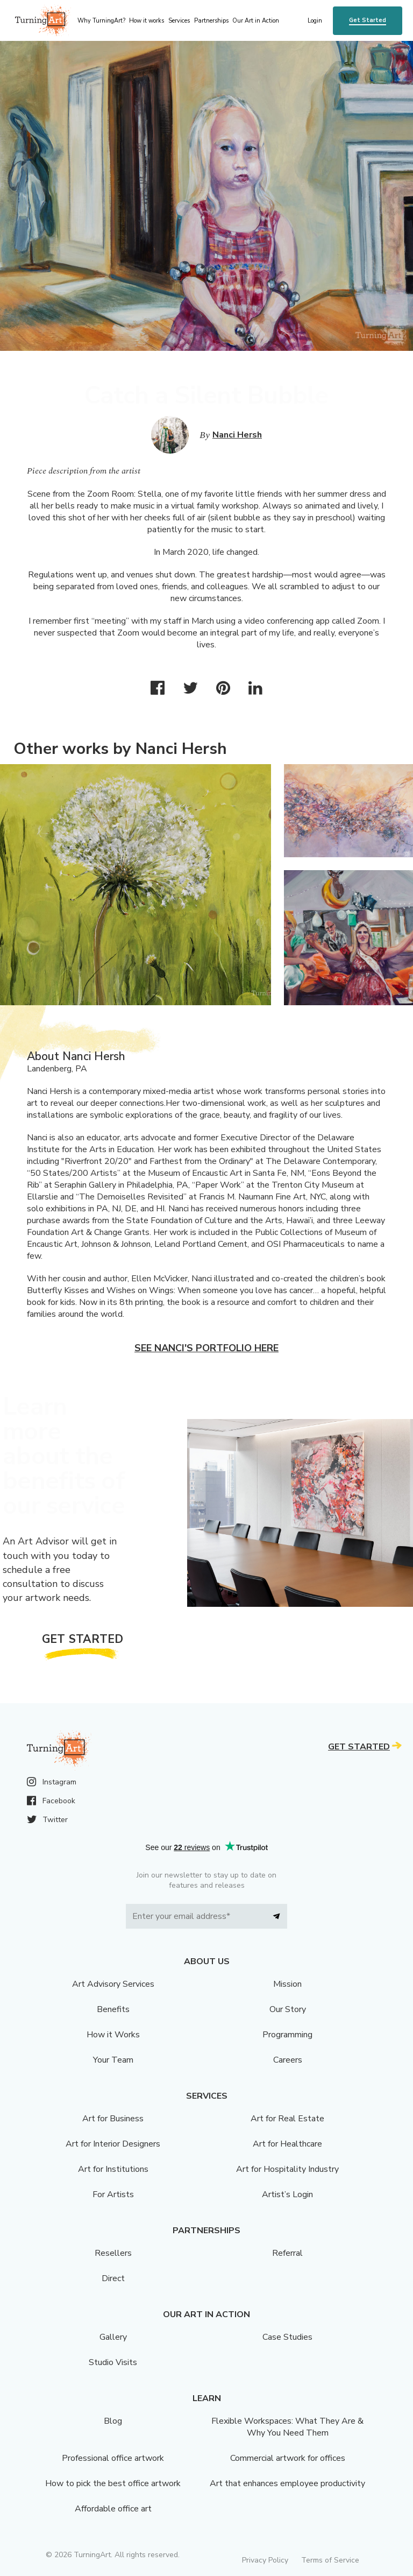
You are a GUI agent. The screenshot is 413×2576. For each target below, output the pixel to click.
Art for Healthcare (287, 2144)
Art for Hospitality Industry (287, 2169)
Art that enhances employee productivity (287, 2483)
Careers (287, 2060)
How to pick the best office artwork (113, 2483)
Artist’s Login (287, 2194)
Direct (113, 2278)
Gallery (113, 2337)
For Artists (113, 2194)
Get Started (367, 20)
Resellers (113, 2253)
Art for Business (113, 2119)
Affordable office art (113, 2509)
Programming (287, 2035)
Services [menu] (179, 21)
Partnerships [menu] (211, 21)
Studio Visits (113, 2362)
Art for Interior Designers (113, 2144)
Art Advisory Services (113, 1984)
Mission (287, 1984)
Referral (287, 2253)
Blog (113, 2421)
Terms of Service (330, 2560)
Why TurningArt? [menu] (101, 21)
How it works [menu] (146, 21)
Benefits (113, 2009)
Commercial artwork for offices (287, 2458)
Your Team (113, 2060)
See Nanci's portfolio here (206, 1348)
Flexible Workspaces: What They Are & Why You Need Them (287, 2427)
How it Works (113, 2035)
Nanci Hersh (237, 435)
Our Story (287, 2009)
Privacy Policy (265, 2560)
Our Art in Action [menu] (255, 21)
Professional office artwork (113, 2458)
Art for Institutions (113, 2169)
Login (315, 21)
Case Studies (287, 2337)
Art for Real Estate (287, 2119)
